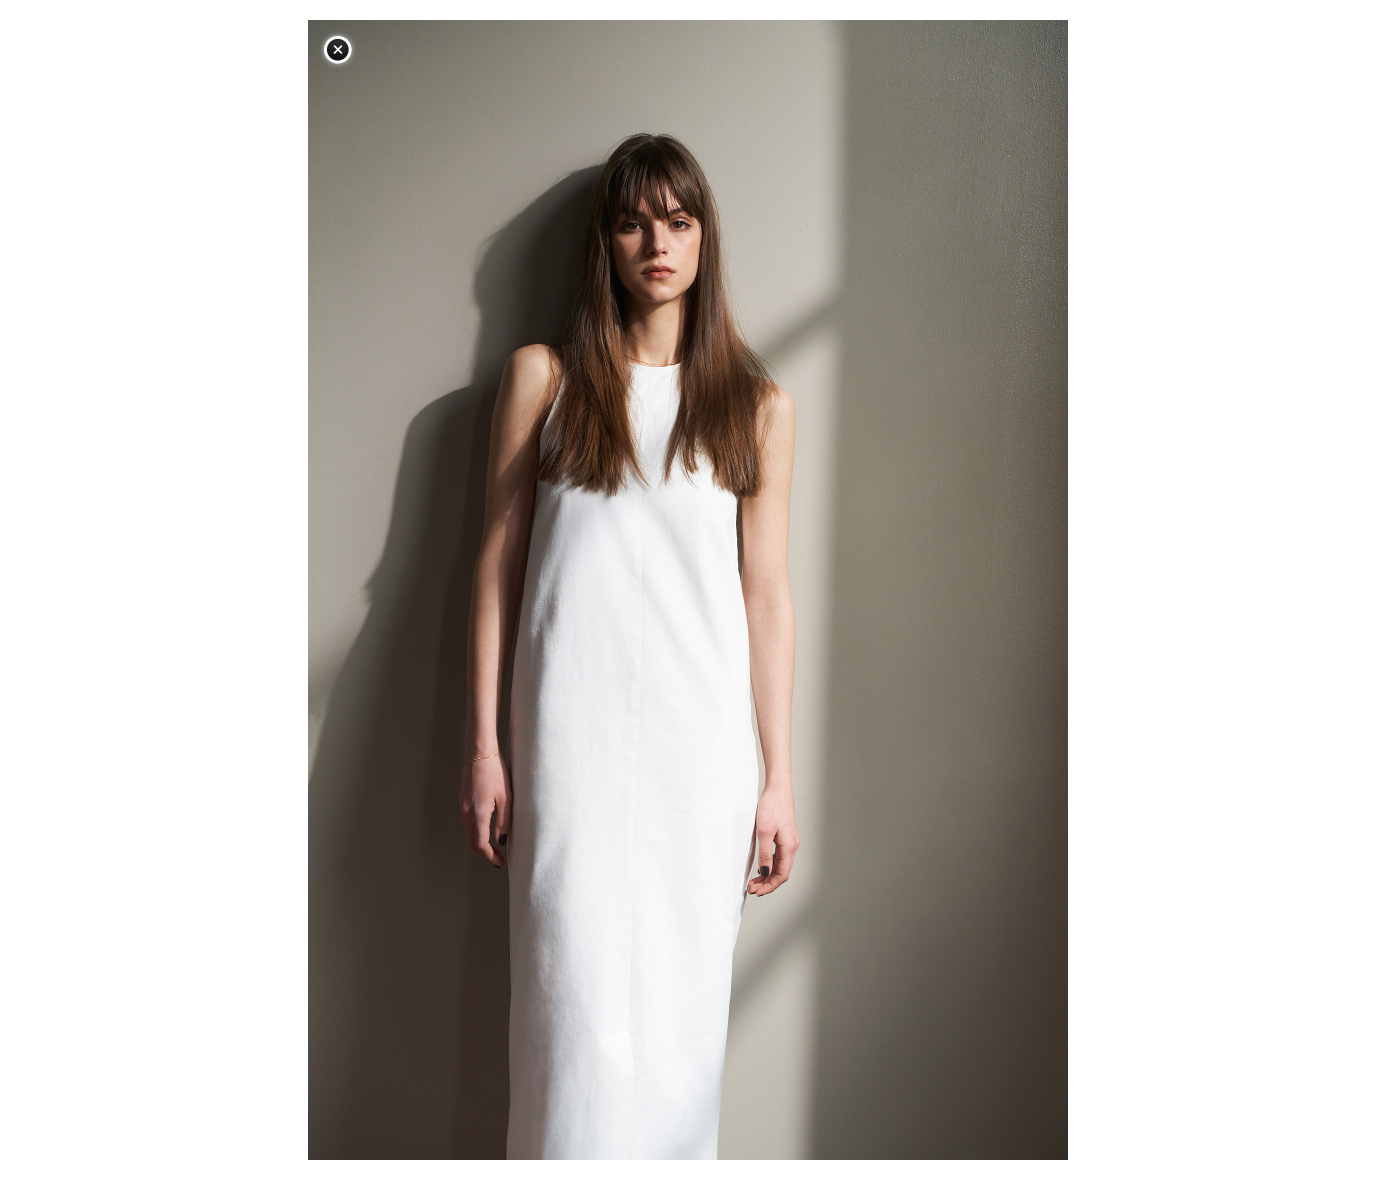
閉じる (338, 50)
